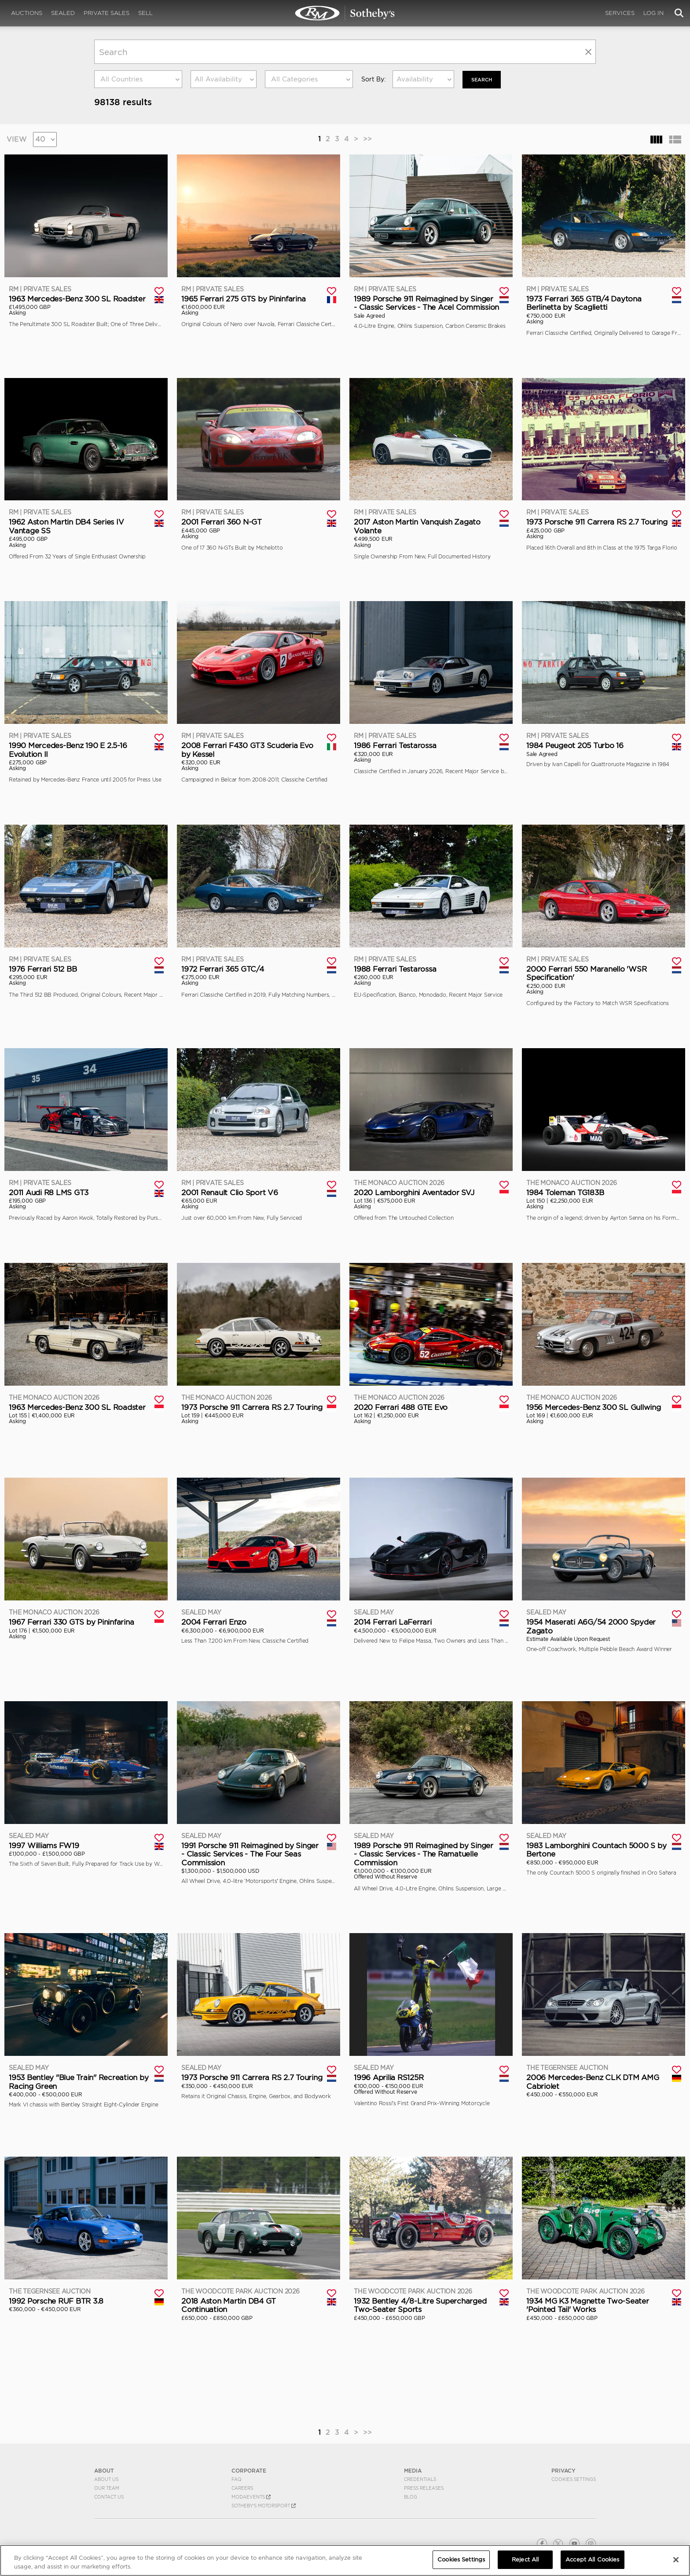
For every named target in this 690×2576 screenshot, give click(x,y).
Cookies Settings (573, 2478)
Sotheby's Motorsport (263, 2505)
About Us (106, 2478)
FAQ (236, 2478)
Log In (653, 13)
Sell (145, 13)
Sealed (63, 13)
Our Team (106, 2487)
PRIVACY (563, 2470)
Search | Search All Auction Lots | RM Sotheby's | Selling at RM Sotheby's (345, 13)
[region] (345, 2560)
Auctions (26, 13)
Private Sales (106, 13)
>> (367, 138)
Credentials (420, 2478)
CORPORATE (248, 2470)
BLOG (410, 2496)
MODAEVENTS (251, 2496)
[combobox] (138, 79)
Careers (242, 2487)
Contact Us (109, 2496)
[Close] (676, 2559)
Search (482, 79)
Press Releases (424, 2487)
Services (620, 13)
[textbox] (138, 79)
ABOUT (104, 2470)
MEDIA (413, 2470)
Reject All (525, 2559)
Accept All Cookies (592, 2559)
